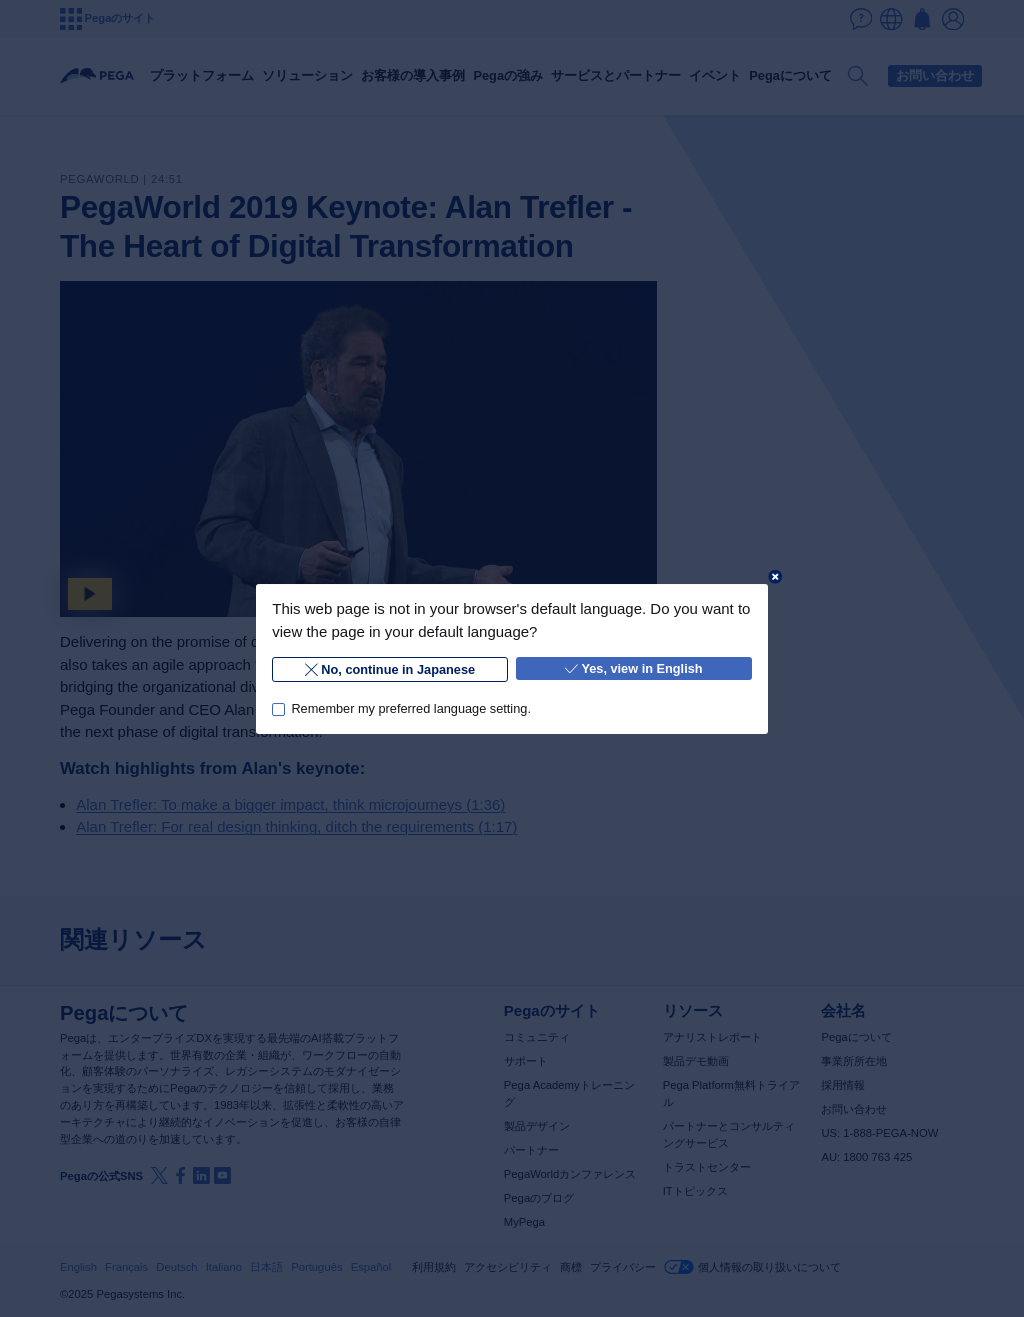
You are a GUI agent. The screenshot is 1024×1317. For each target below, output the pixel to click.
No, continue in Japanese (390, 668)
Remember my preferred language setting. (411, 708)
